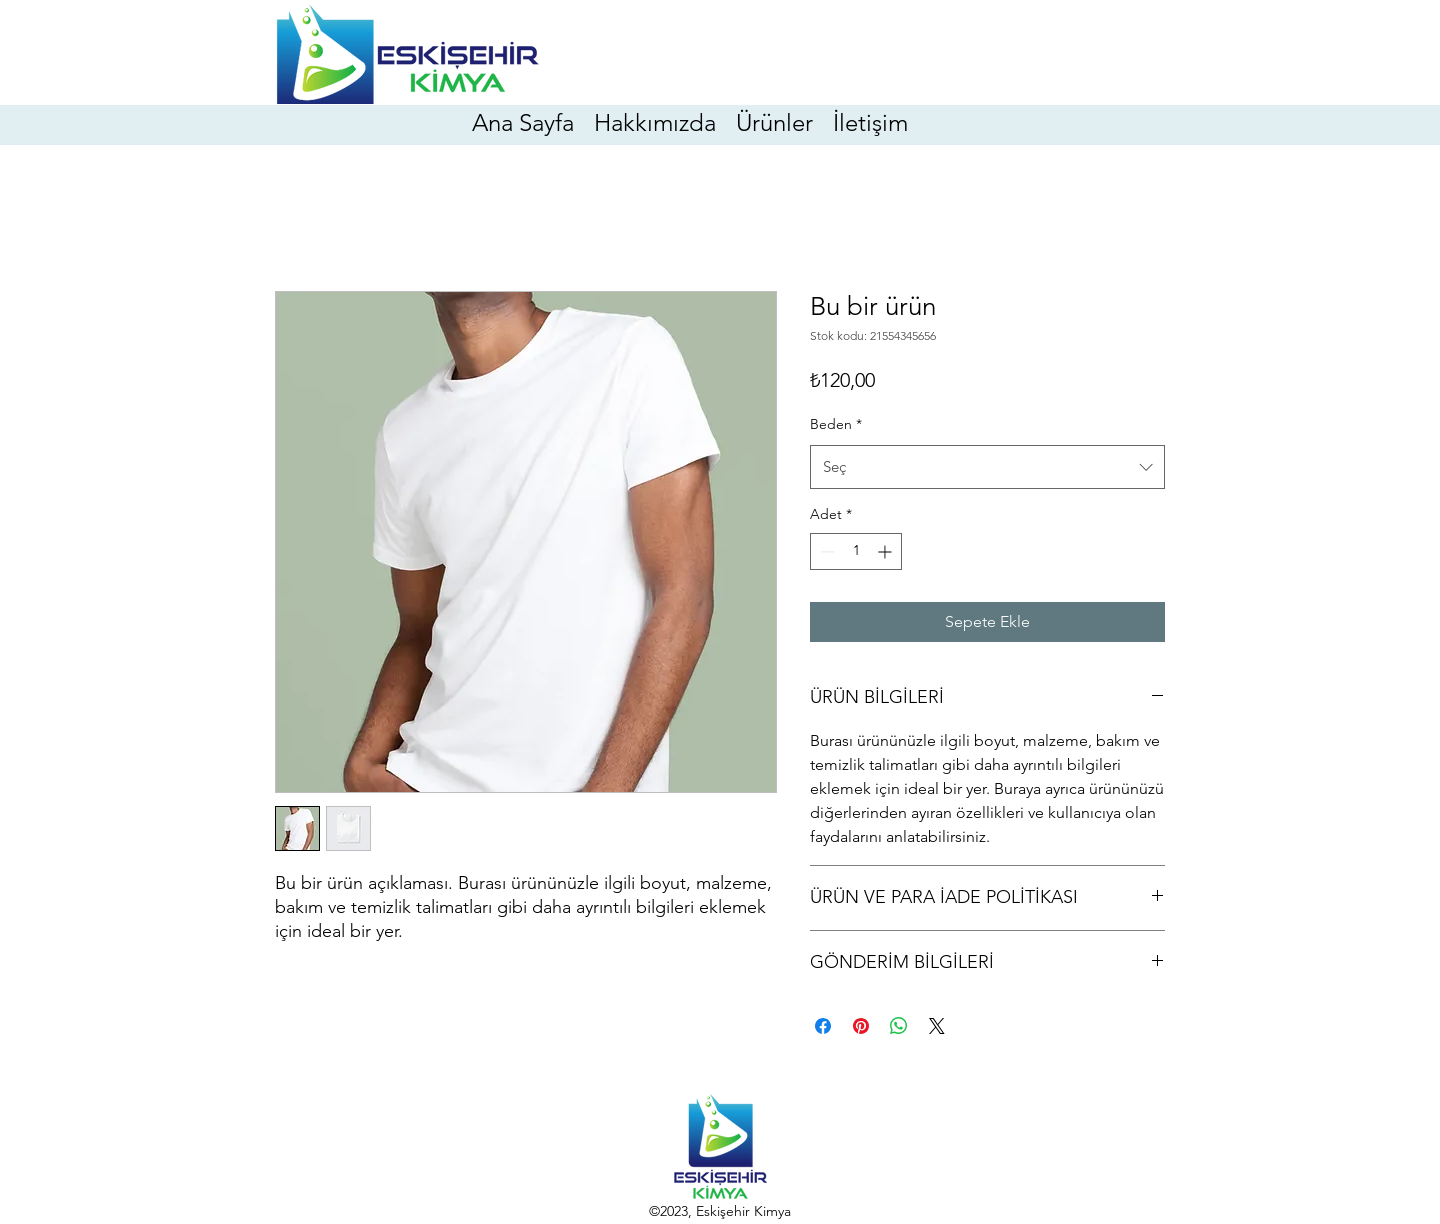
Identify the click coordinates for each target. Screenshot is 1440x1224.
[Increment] (886, 551)
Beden (836, 424)
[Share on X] (937, 1026)
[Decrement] (825, 551)
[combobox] (987, 467)
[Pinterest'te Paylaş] (861, 1026)
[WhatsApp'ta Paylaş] (899, 1026)
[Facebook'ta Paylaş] (823, 1026)
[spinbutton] (856, 551)
